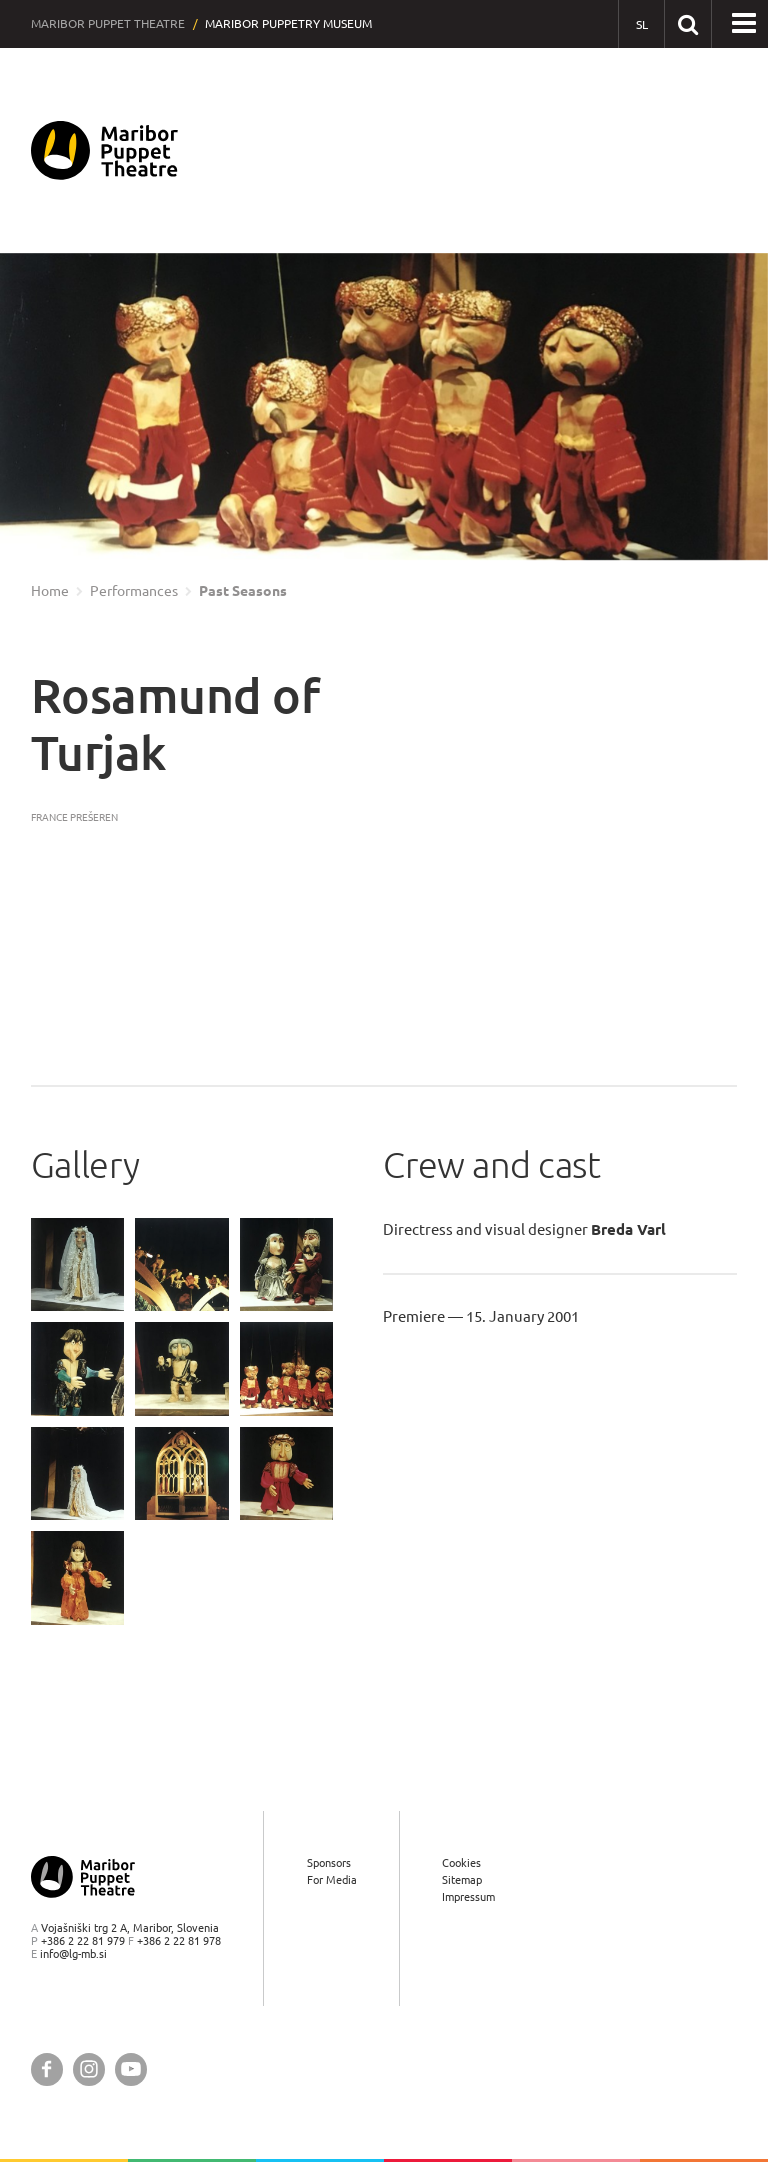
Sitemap (462, 1879)
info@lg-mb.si (73, 1953)
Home (50, 591)
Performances (134, 591)
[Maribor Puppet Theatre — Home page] (104, 150)
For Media (332, 1879)
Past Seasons (243, 591)
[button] (744, 24)
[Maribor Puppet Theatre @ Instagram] (89, 2069)
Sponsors (329, 1862)
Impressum (468, 1896)
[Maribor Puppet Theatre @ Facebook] (47, 2069)
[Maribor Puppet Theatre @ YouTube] (131, 2069)
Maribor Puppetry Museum (288, 23)
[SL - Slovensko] (641, 24)
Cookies (461, 1862)
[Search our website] (687, 23)
